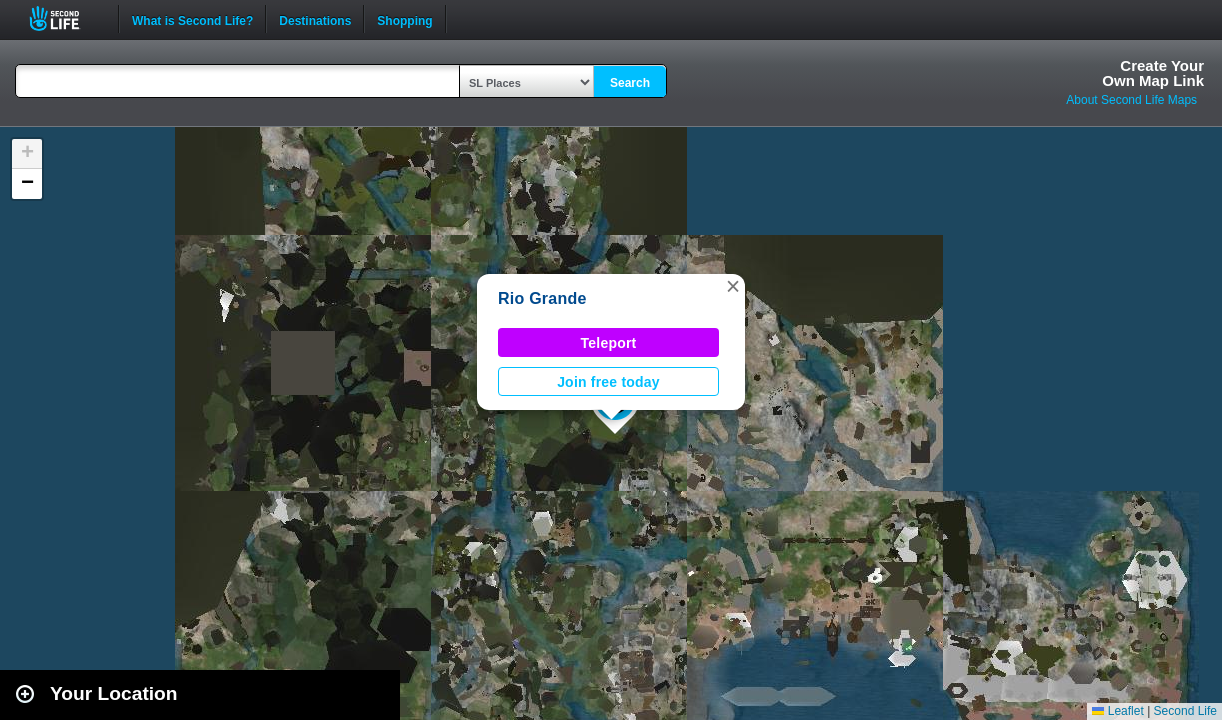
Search (630, 83)
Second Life (65, 18)
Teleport (609, 343)
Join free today (608, 382)
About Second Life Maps (1131, 100)
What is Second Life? (192, 19)
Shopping (404, 19)
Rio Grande (542, 298)
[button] (733, 286)
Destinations (315, 19)
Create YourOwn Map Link (1153, 73)
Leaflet (1117, 711)
